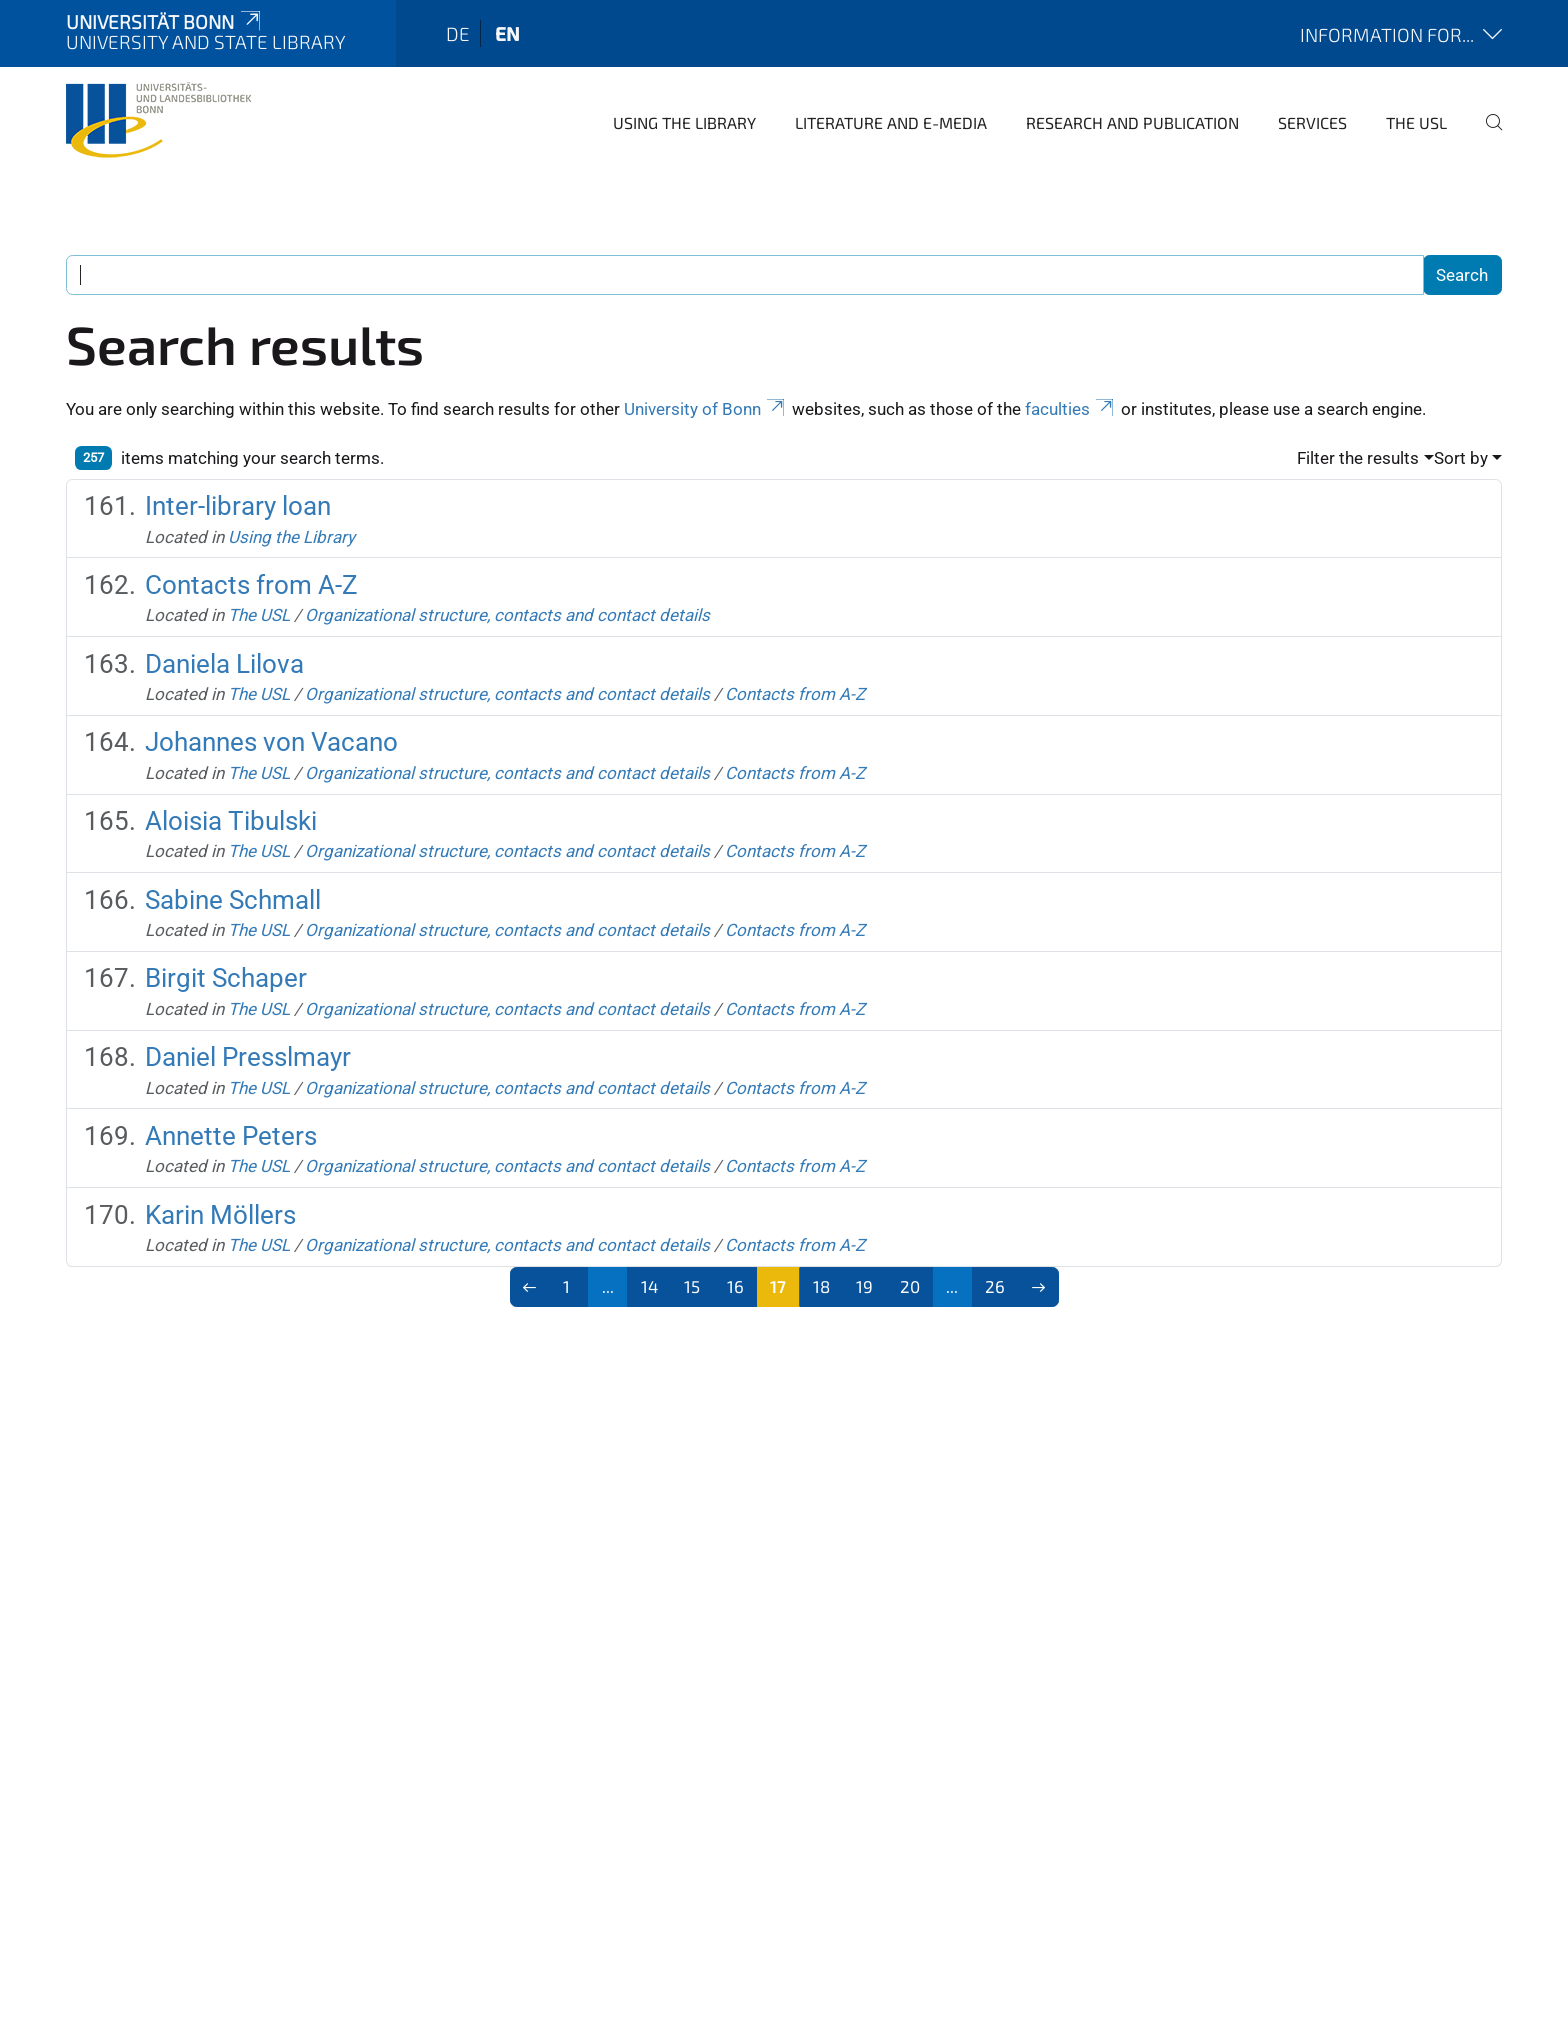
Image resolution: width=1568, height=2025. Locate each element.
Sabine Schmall (233, 900)
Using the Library (684, 122)
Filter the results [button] (1358, 458)
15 (692, 1286)
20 (910, 1286)
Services (1312, 122)
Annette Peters (231, 1136)
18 (821, 1286)
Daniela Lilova (224, 664)
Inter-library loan (238, 506)
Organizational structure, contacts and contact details (507, 615)
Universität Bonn (165, 21)
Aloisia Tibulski (231, 821)
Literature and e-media (891, 122)
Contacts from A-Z (251, 585)
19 (864, 1286)
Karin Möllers (220, 1215)
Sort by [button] (1461, 458)
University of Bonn (706, 409)
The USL (1416, 122)
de (458, 33)
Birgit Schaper (226, 978)
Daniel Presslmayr (248, 1057)
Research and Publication (1132, 122)
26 (995, 1286)
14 (649, 1286)
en (507, 33)
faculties (1071, 409)
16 (735, 1286)
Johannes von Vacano (271, 742)
